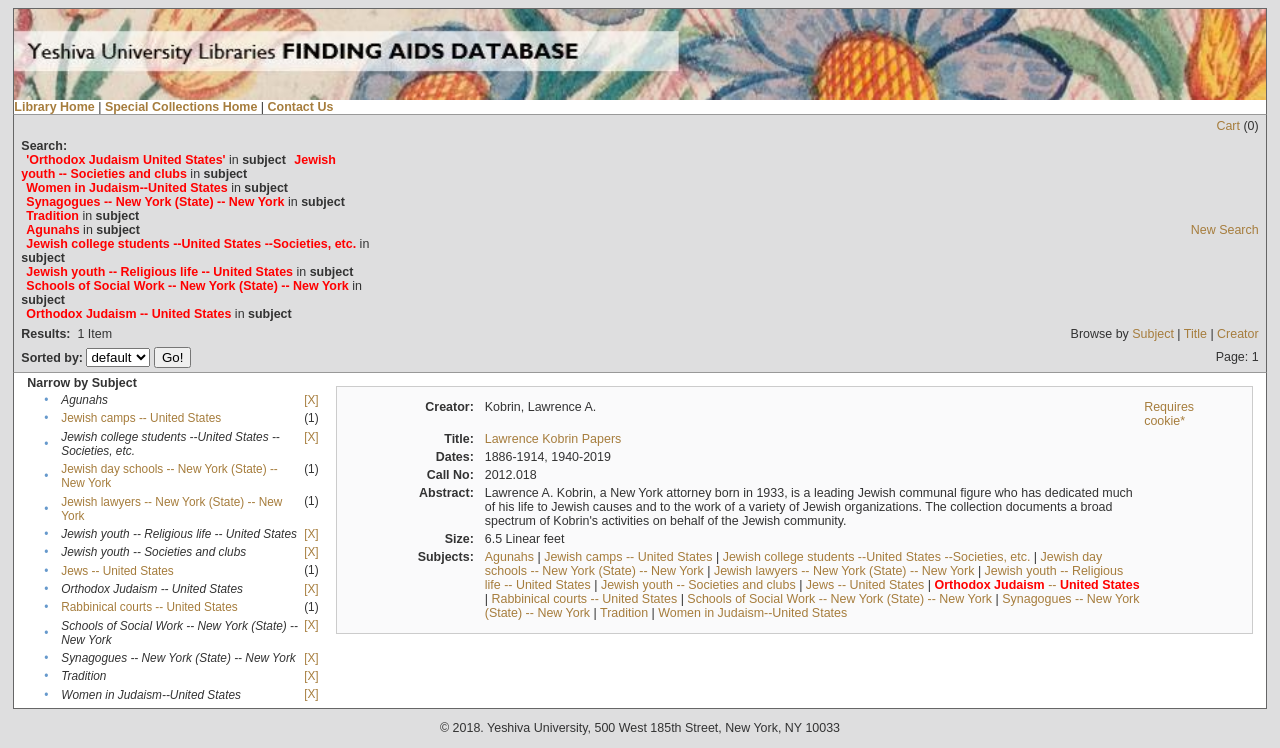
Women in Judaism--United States (752, 613)
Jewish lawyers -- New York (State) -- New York (844, 571)
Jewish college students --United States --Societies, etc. (877, 557)
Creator (1238, 334)
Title (1195, 334)
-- (1037, 585)
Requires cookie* (1169, 414)
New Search (1225, 230)
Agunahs (509, 557)
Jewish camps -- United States (141, 418)
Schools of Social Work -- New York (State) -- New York (839, 599)
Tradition (624, 613)
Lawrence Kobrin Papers (553, 439)
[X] (311, 400)
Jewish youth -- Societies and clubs (698, 585)
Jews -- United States (117, 571)
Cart (1228, 126)
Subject (1153, 334)
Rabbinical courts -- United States (149, 607)
